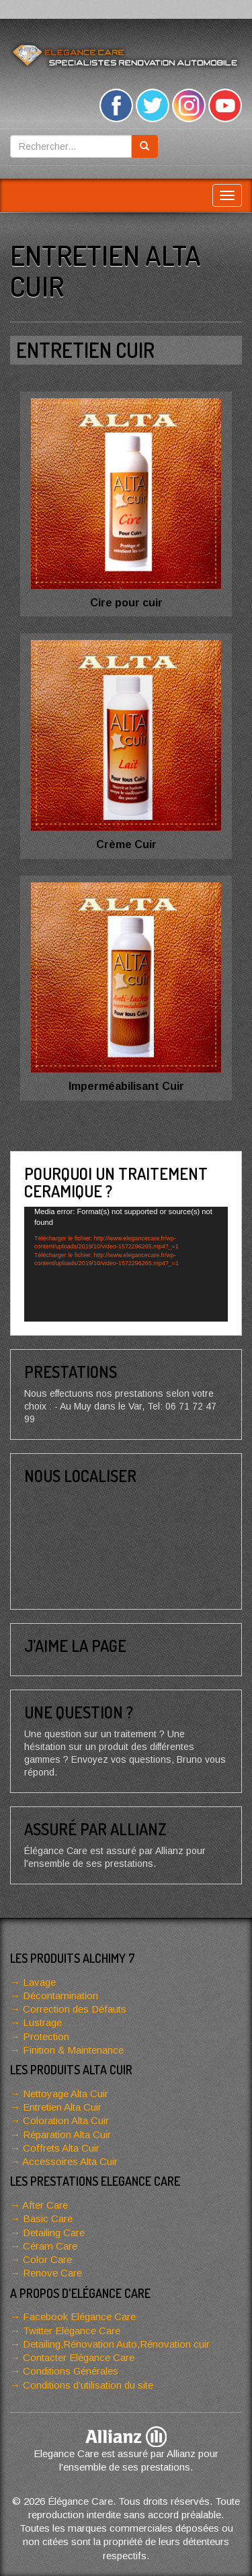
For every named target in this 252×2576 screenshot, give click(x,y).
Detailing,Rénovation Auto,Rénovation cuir (116, 2344)
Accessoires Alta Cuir (70, 2161)
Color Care (47, 2259)
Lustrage (42, 2022)
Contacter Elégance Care (78, 2357)
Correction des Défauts (74, 2009)
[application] (126, 1264)
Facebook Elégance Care (79, 2316)
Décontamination (60, 1995)
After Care (45, 2205)
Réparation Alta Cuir (67, 2134)
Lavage (39, 1982)
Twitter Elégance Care (71, 2330)
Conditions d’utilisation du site (88, 2385)
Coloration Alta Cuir (66, 2120)
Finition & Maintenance (73, 2050)
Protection (46, 2036)
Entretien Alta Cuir (62, 2107)
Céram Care (50, 2246)
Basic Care (48, 2218)
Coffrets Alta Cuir (61, 2148)
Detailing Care (54, 2232)
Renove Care (52, 2273)
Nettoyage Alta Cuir (65, 2093)
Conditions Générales (70, 2371)
